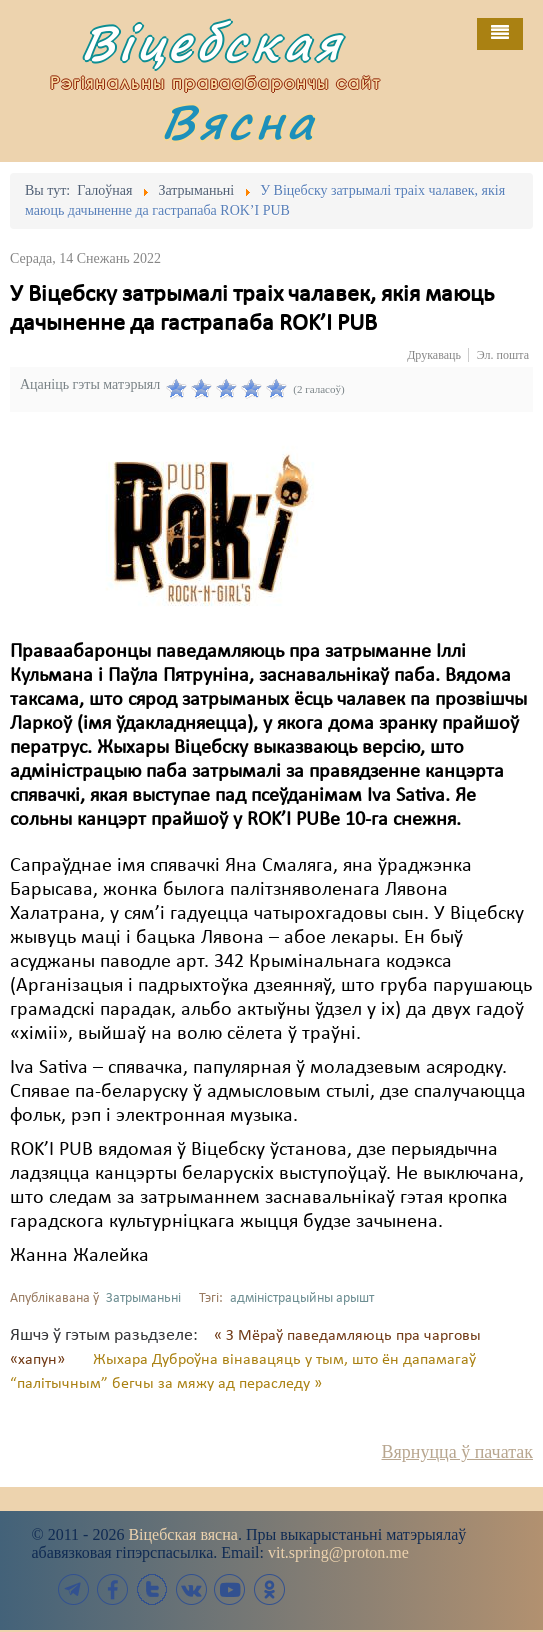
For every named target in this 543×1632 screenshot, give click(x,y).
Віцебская (212, 42)
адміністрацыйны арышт (302, 1298)
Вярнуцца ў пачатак (457, 1452)
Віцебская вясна (182, 1534)
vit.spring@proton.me (338, 1552)
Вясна (239, 121)
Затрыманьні (143, 1298)
